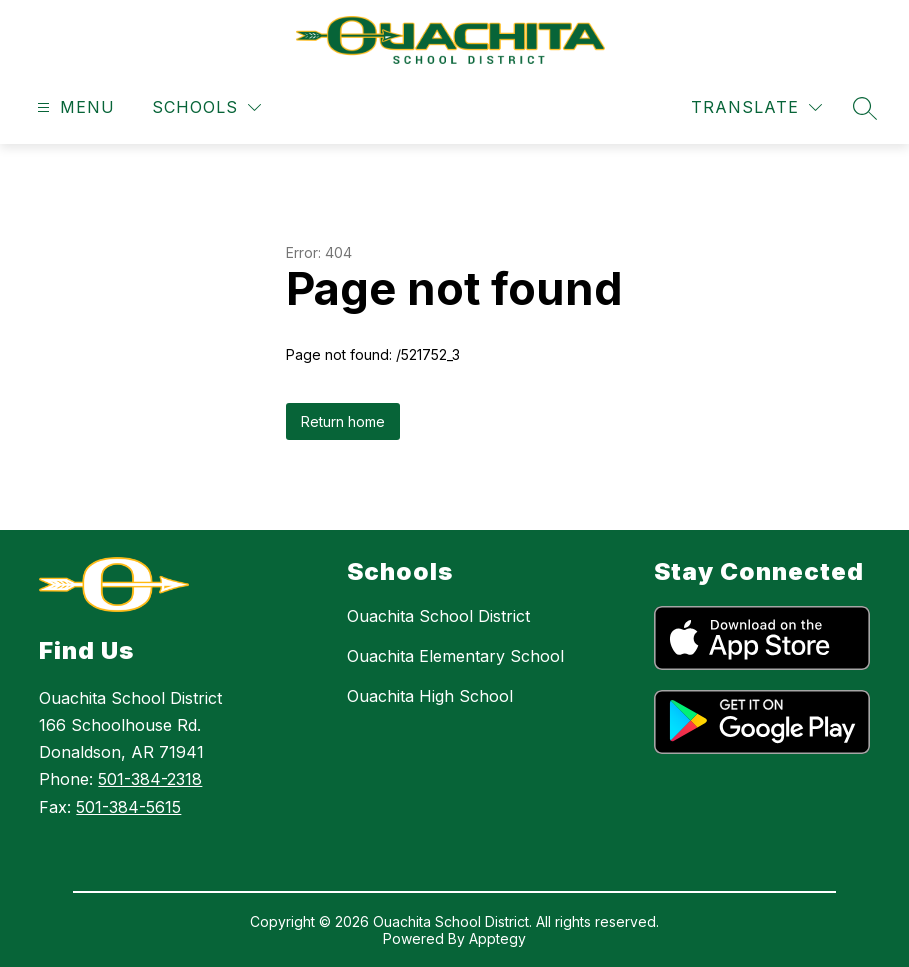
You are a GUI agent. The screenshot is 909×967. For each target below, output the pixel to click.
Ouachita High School (430, 696)
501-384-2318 (150, 779)
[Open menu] (73, 107)
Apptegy (497, 938)
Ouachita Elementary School (455, 656)
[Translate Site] (756, 107)
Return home (343, 421)
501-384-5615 (128, 807)
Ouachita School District (438, 616)
